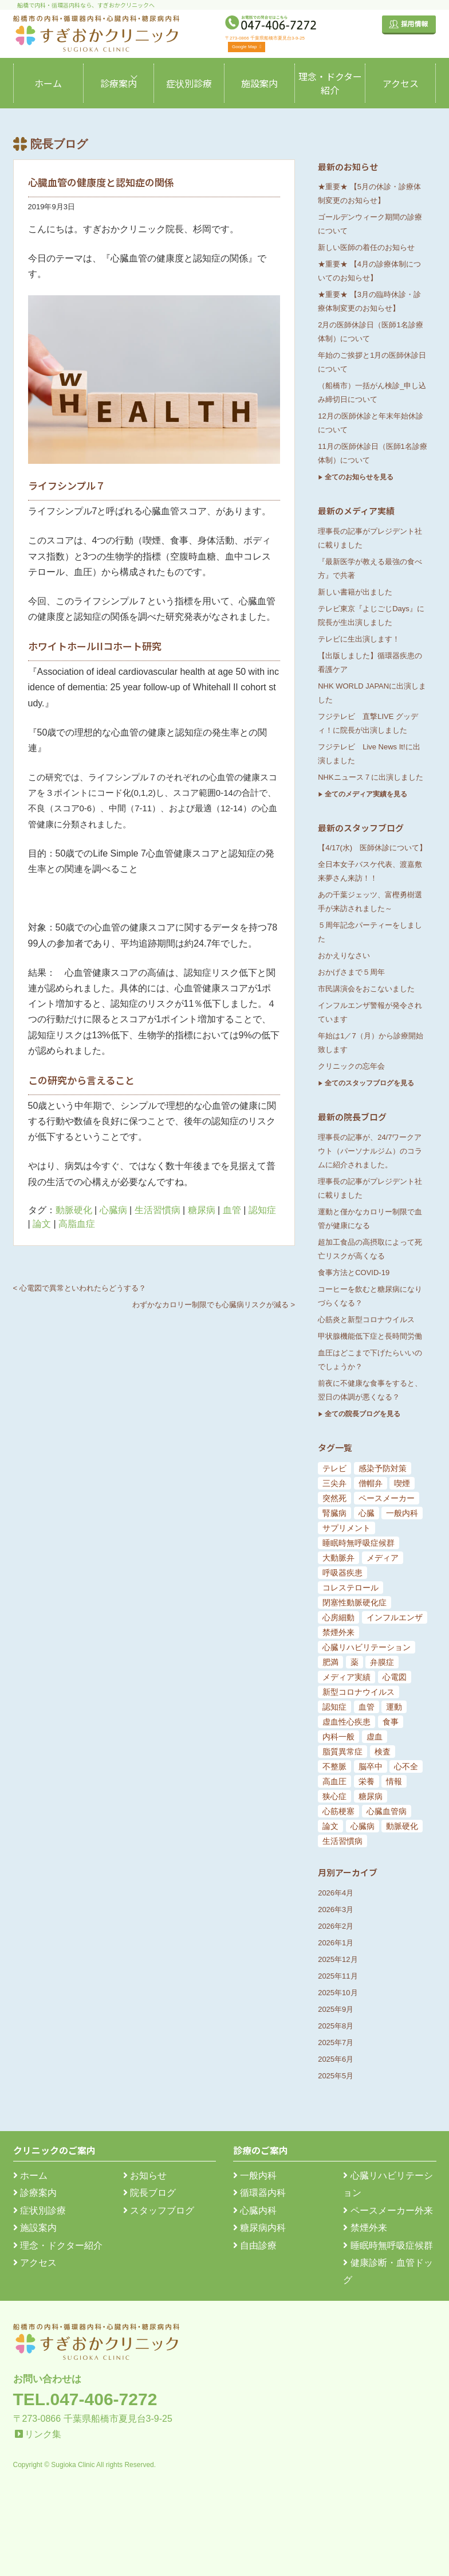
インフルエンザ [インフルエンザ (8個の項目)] (395, 1617)
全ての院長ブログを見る (362, 1414)
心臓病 (113, 1210)
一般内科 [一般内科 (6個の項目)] (402, 1513)
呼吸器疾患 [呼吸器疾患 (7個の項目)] (342, 1572)
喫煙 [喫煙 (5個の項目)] (402, 1483)
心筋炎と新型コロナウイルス (366, 1319)
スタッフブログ (158, 2210)
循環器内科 (259, 2193)
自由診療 (255, 2245)
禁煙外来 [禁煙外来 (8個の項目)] (338, 1632)
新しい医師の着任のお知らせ (366, 247)
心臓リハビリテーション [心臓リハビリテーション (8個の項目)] (366, 1647)
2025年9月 (335, 2009)
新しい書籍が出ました (355, 592)
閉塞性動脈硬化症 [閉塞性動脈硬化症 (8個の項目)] (354, 1602)
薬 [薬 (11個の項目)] (354, 1662)
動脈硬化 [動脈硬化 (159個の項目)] (402, 1826)
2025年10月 (337, 1992)
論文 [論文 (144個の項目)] (330, 1826)
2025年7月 (335, 2042)
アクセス (401, 83)
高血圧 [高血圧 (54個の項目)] (334, 1781)
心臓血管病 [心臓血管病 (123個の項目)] (387, 1811)
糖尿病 (201, 1210)
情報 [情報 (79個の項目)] (394, 1781)
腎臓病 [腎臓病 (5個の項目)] (334, 1513)
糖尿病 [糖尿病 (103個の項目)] (371, 1796)
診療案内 (118, 83)
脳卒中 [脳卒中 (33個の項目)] (371, 1766)
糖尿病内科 (259, 2228)
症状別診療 (189, 83)
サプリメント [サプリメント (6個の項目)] (346, 1528)
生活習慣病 (157, 1210)
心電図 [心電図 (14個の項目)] (395, 1677)
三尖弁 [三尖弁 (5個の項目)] (334, 1483)
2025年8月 (335, 2026)
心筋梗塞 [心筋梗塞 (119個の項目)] (338, 1811)
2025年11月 (337, 1976)
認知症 (262, 1210)
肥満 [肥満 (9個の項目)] (330, 1662)
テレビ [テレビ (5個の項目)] (334, 1468)
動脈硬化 (74, 1210)
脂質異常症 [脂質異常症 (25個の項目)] (342, 1751)
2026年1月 (335, 1942)
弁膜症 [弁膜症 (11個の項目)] (382, 1662)
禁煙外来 (365, 2228)
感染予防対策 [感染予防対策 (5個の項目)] (383, 1468)
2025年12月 (337, 1959)
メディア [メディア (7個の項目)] (383, 1557)
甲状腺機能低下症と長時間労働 (370, 1336)
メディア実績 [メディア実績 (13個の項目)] (346, 1677)
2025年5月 (335, 2075)
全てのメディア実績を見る (366, 794)
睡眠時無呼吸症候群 (387, 2245)
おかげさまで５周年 (351, 972)
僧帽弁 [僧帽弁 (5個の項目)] (371, 1483)
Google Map (247, 46)
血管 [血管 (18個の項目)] (367, 1706)
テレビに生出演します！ (359, 639)
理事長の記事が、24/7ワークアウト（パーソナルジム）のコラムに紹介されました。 (370, 1151)
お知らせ (145, 2175)
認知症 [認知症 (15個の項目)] (334, 1706)
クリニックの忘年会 (351, 1066)
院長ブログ (149, 2193)
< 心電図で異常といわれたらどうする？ (79, 1288)
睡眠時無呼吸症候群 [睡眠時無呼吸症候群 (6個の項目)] (358, 1542)
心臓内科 (255, 2210)
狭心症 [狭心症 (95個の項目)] (334, 1796)
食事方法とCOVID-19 (353, 1272)
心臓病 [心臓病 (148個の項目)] (362, 1826)
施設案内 (259, 83)
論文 (42, 1224)
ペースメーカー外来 (387, 2210)
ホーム (48, 83)
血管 (232, 1210)
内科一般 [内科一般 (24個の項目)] (338, 1736)
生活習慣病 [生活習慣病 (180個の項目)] (342, 1841)
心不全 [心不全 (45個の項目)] (406, 1766)
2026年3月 (335, 1909)
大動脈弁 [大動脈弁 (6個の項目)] (338, 1557)
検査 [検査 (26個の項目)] (383, 1751)
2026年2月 (335, 1926)
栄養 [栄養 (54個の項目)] (367, 1781)
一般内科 (255, 2175)
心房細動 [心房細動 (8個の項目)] (338, 1617)
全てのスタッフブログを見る (369, 1083)
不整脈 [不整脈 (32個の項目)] (334, 1766)
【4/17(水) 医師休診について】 (372, 847)
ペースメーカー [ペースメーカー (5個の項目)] (387, 1498)
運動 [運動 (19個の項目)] (394, 1706)
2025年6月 (335, 2059)
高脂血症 (76, 1224)
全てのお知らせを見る (359, 477)
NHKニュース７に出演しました (370, 777)
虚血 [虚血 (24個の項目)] (375, 1736)
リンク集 (43, 2434)
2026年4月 (335, 1893)
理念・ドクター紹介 (330, 83)
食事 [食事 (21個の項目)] (391, 1721)
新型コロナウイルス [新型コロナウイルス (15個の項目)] (358, 1692)
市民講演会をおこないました (366, 988)
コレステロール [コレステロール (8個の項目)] (350, 1587)
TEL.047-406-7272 (85, 2399)
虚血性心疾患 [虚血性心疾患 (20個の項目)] (346, 1721)
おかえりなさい (344, 955)
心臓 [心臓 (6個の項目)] (367, 1513)
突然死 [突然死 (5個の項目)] (334, 1498)
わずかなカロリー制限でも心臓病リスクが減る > (213, 1304)
